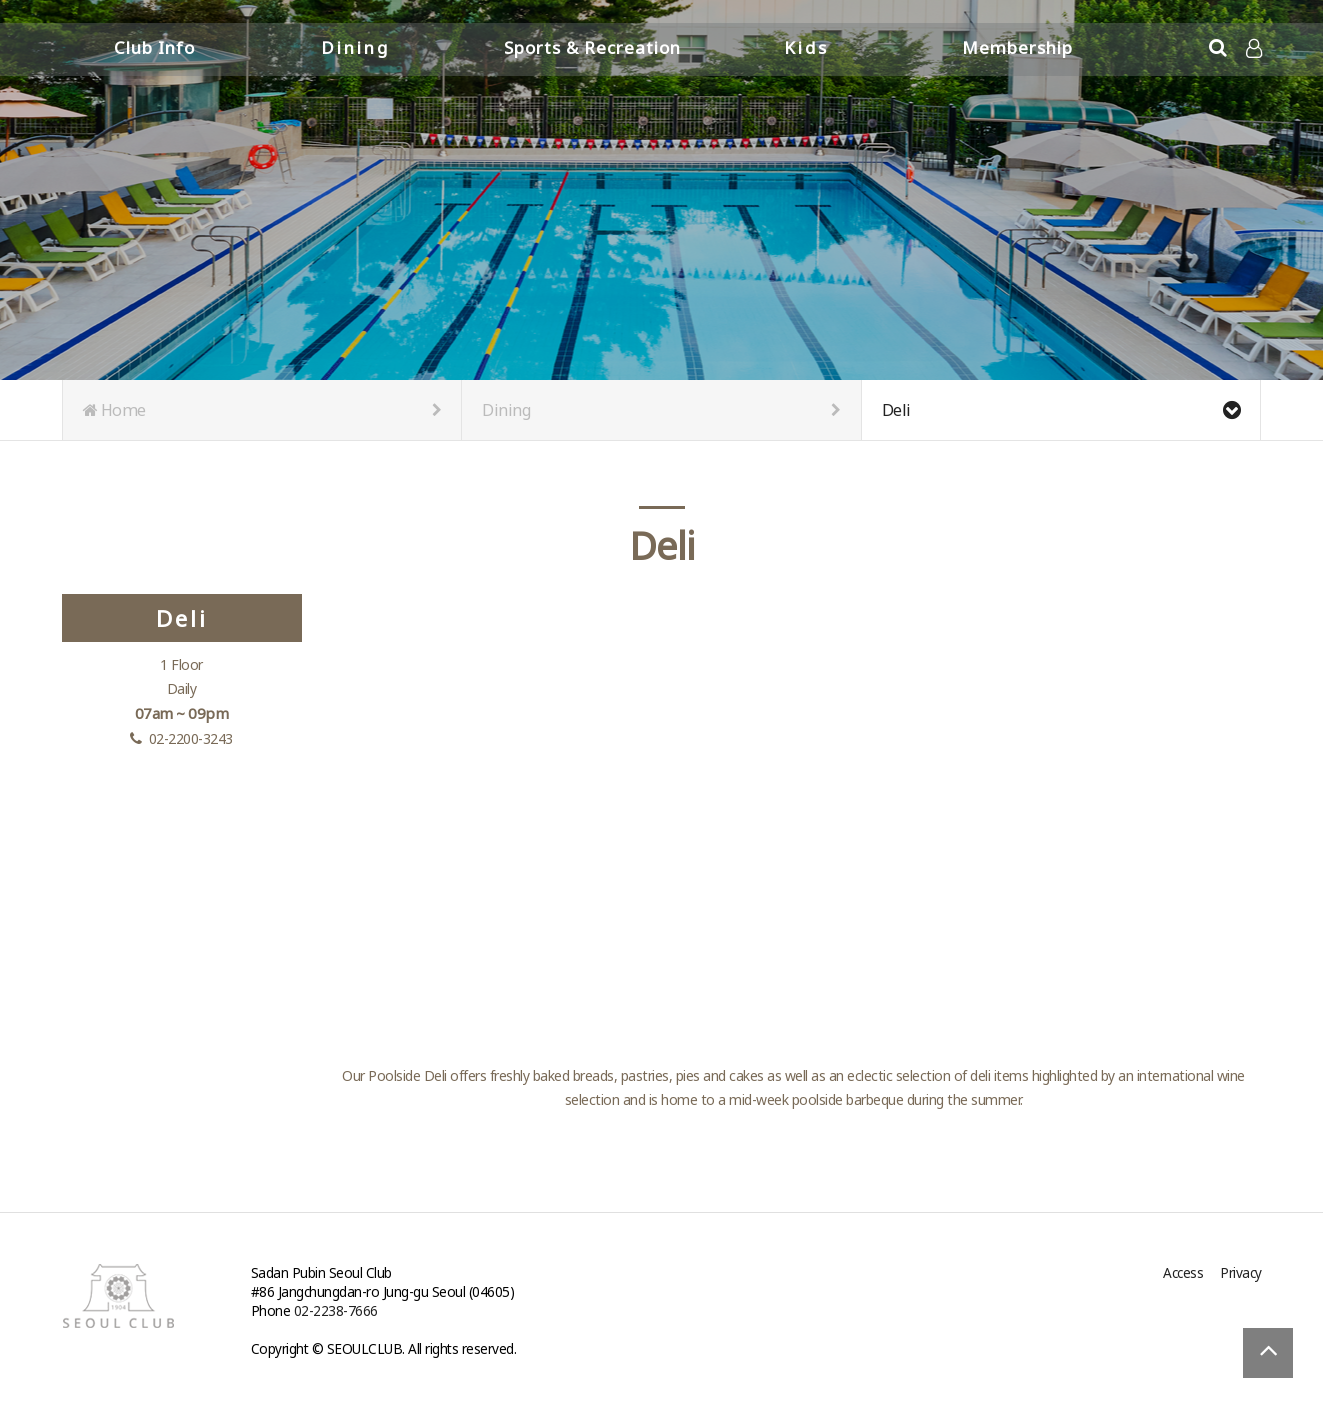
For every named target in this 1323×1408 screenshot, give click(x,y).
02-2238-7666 (336, 1310)
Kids (806, 47)
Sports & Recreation (592, 47)
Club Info (154, 47)
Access (1183, 1272)
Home (262, 410)
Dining (355, 47)
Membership (1017, 47)
